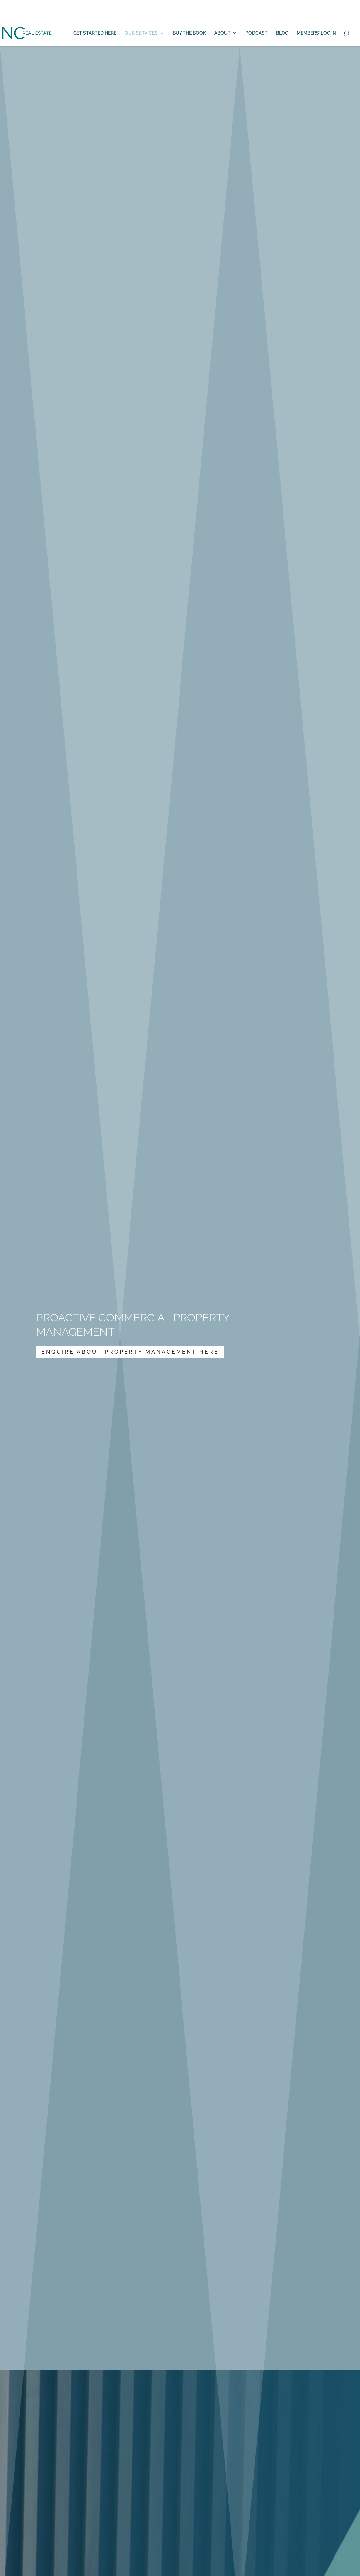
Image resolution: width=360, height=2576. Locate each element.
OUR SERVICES (141, 33)
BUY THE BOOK (189, 33)
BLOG (282, 33)
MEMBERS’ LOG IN (316, 33)
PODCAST (256, 33)
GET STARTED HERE (94, 33)
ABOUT (222, 33)
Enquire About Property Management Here (130, 1352)
